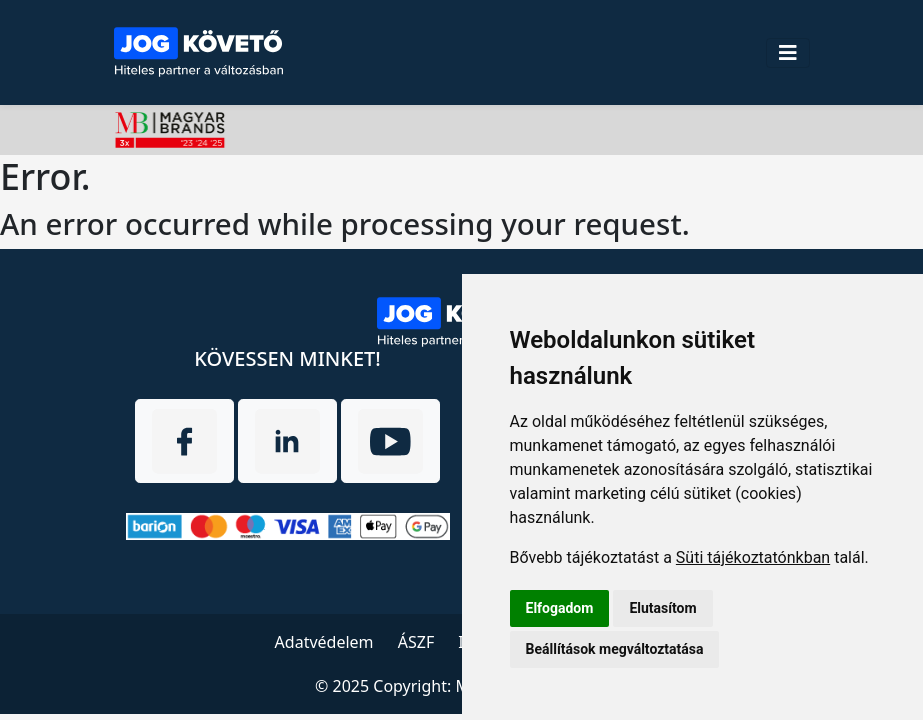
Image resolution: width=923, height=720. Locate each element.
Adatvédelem (324, 642)
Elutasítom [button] (662, 608)
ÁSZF (416, 642)
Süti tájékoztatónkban (753, 557)
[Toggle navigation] (788, 53)
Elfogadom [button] (560, 608)
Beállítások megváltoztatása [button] (615, 649)
